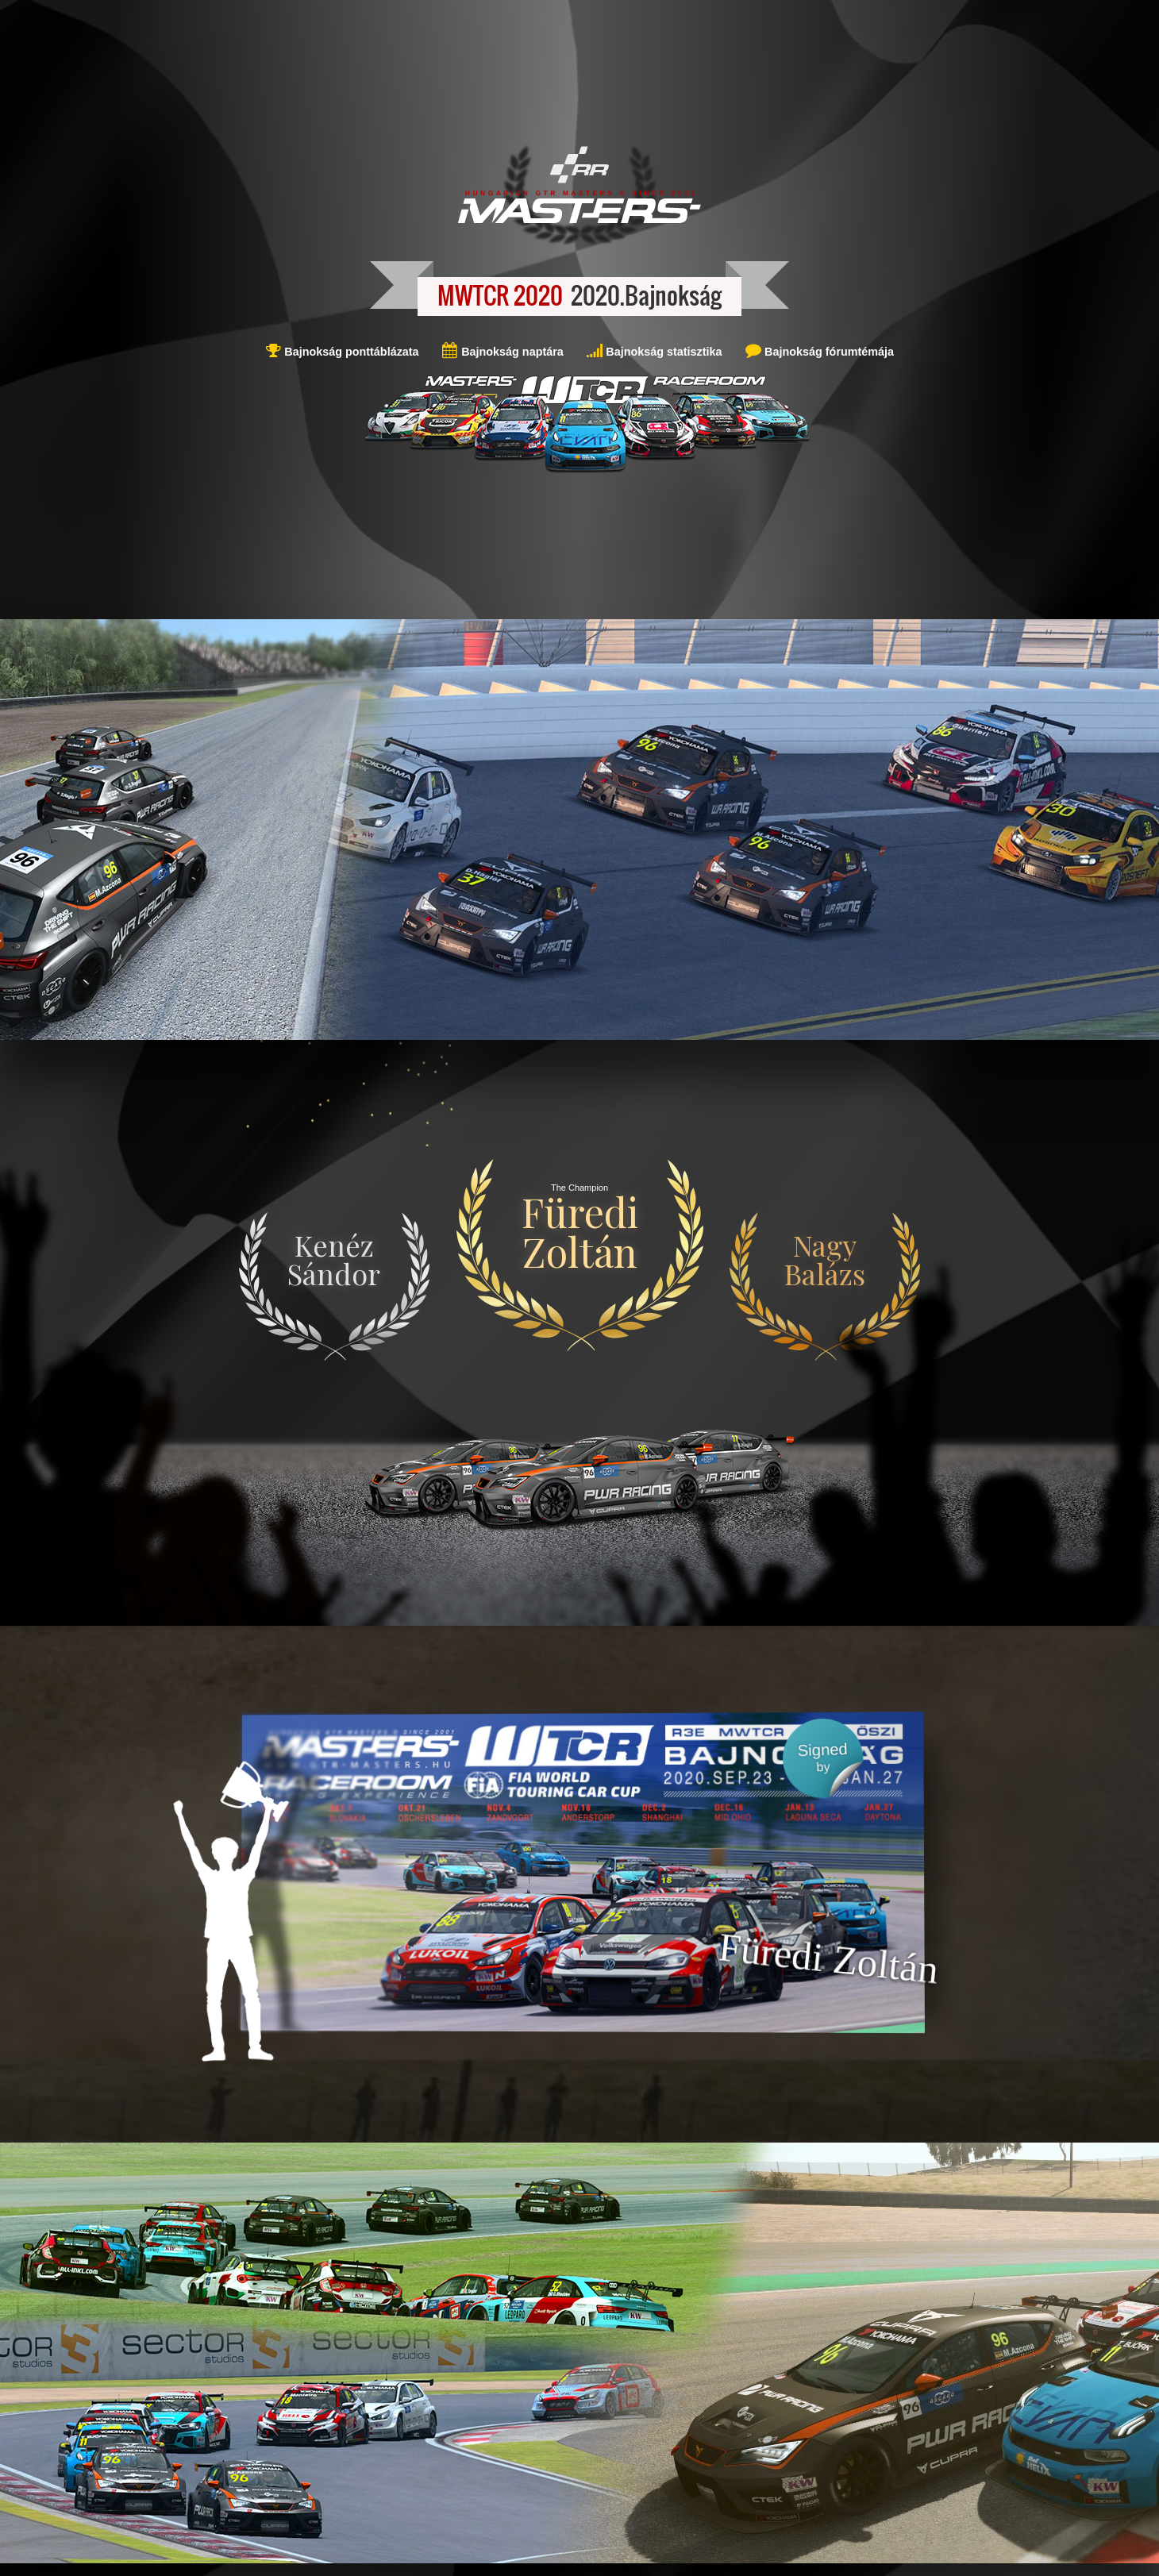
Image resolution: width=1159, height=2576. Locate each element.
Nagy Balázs (824, 1259)
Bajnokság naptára (511, 351)
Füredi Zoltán (580, 1232)
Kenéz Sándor (333, 1259)
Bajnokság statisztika (662, 351)
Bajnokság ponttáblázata (349, 351)
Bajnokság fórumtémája (827, 351)
